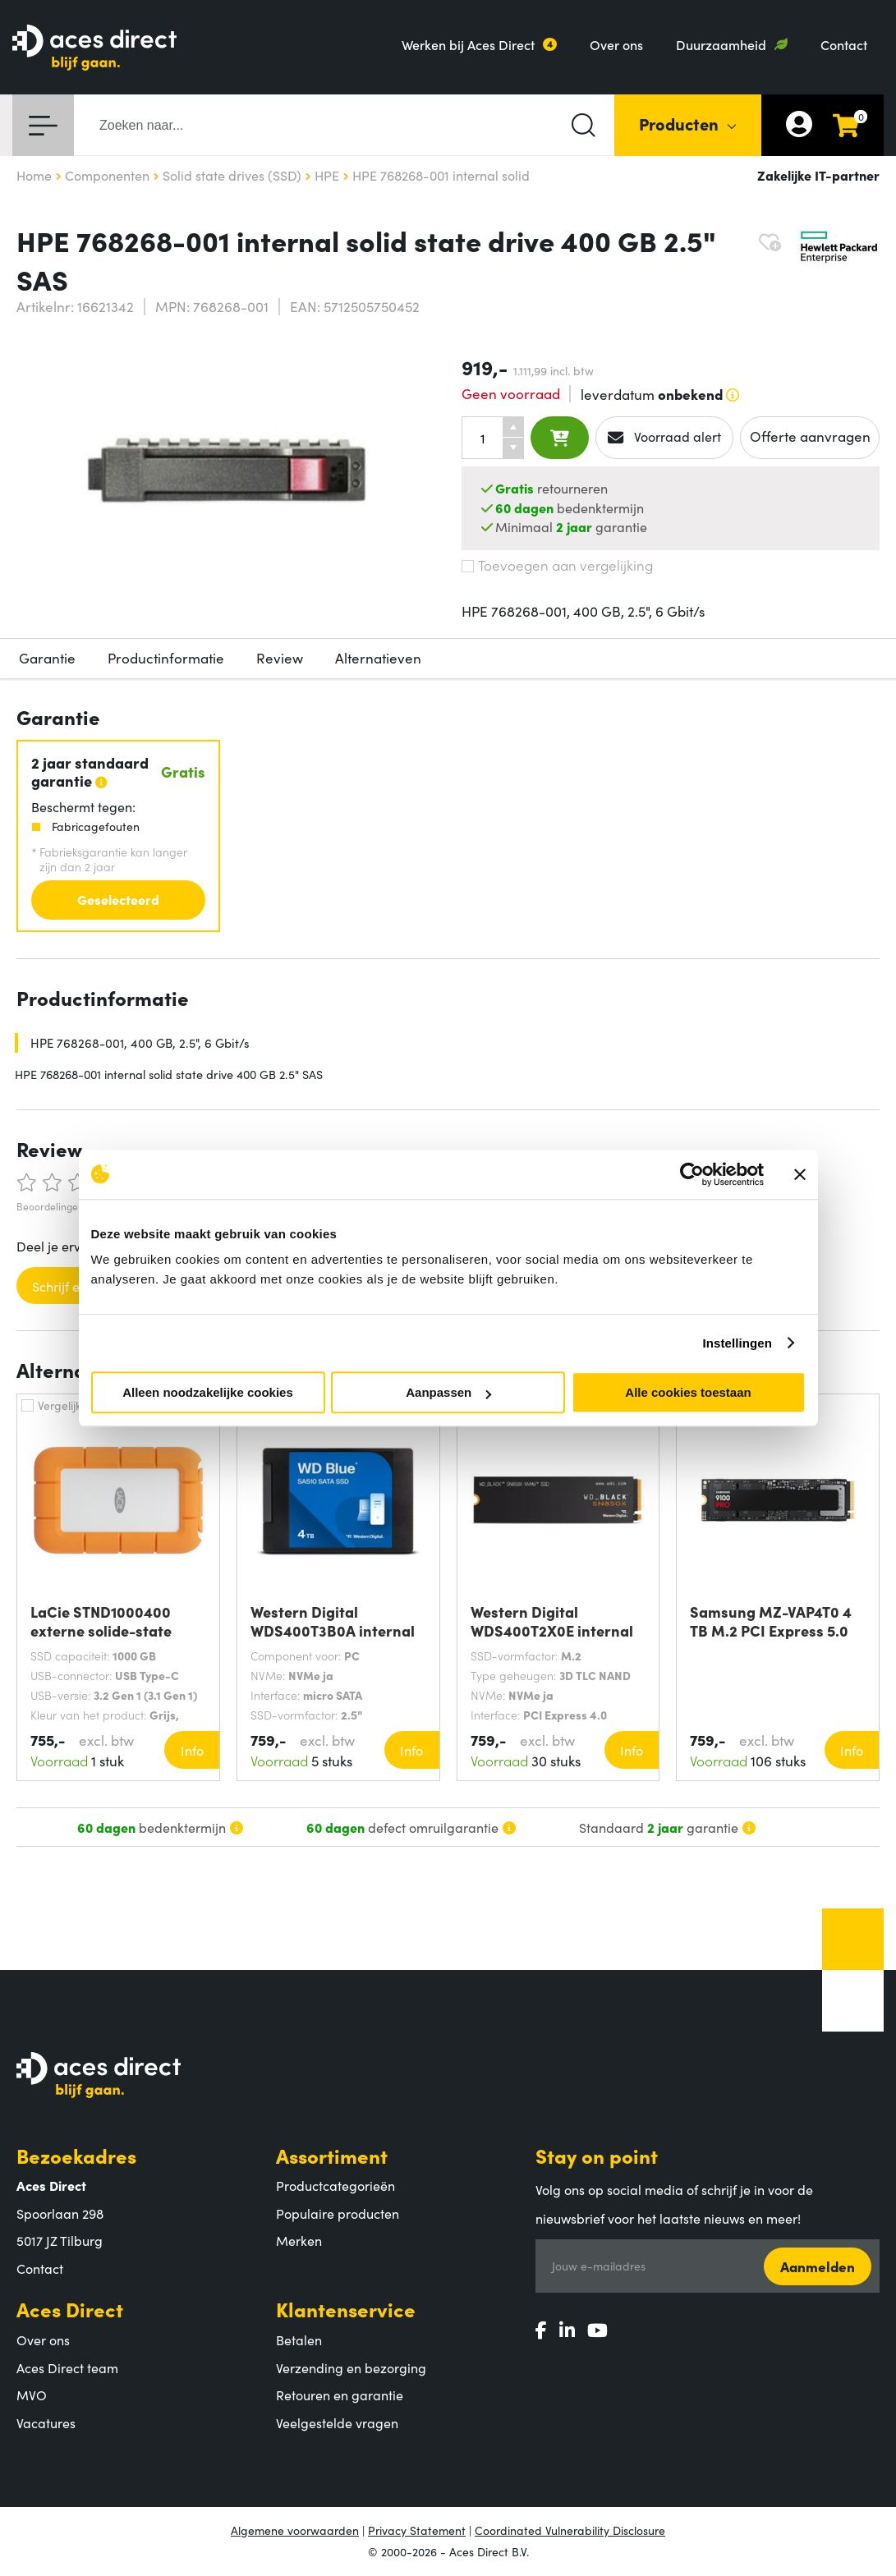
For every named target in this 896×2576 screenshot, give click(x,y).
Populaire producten (337, 2213)
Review (279, 658)
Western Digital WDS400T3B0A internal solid (332, 1621)
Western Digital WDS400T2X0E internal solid (552, 1621)
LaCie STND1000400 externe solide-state (101, 1621)
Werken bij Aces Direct (468, 44)
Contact (843, 44)
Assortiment (332, 2155)
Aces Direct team (67, 2367)
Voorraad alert (665, 437)
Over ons (616, 44)
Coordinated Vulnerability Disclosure (570, 2530)
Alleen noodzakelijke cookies (207, 1392)
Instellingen (738, 1343)
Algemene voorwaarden (295, 2530)
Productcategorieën (335, 2185)
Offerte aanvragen (810, 436)
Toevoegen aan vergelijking (557, 565)
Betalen (299, 2339)
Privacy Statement (417, 2530)
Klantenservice (346, 2308)
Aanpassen (448, 1392)
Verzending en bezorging (351, 2367)
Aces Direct (69, 2308)
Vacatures (46, 2422)
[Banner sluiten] (800, 1174)
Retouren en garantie (339, 2394)
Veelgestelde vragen (337, 2422)
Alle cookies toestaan (688, 1392)
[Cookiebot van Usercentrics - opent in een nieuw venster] (692, 1174)
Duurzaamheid (721, 44)
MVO (31, 2394)
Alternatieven (378, 658)
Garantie (47, 658)
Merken (299, 2240)
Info (192, 1750)
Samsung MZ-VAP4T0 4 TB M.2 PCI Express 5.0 (771, 1621)
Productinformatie (166, 658)
